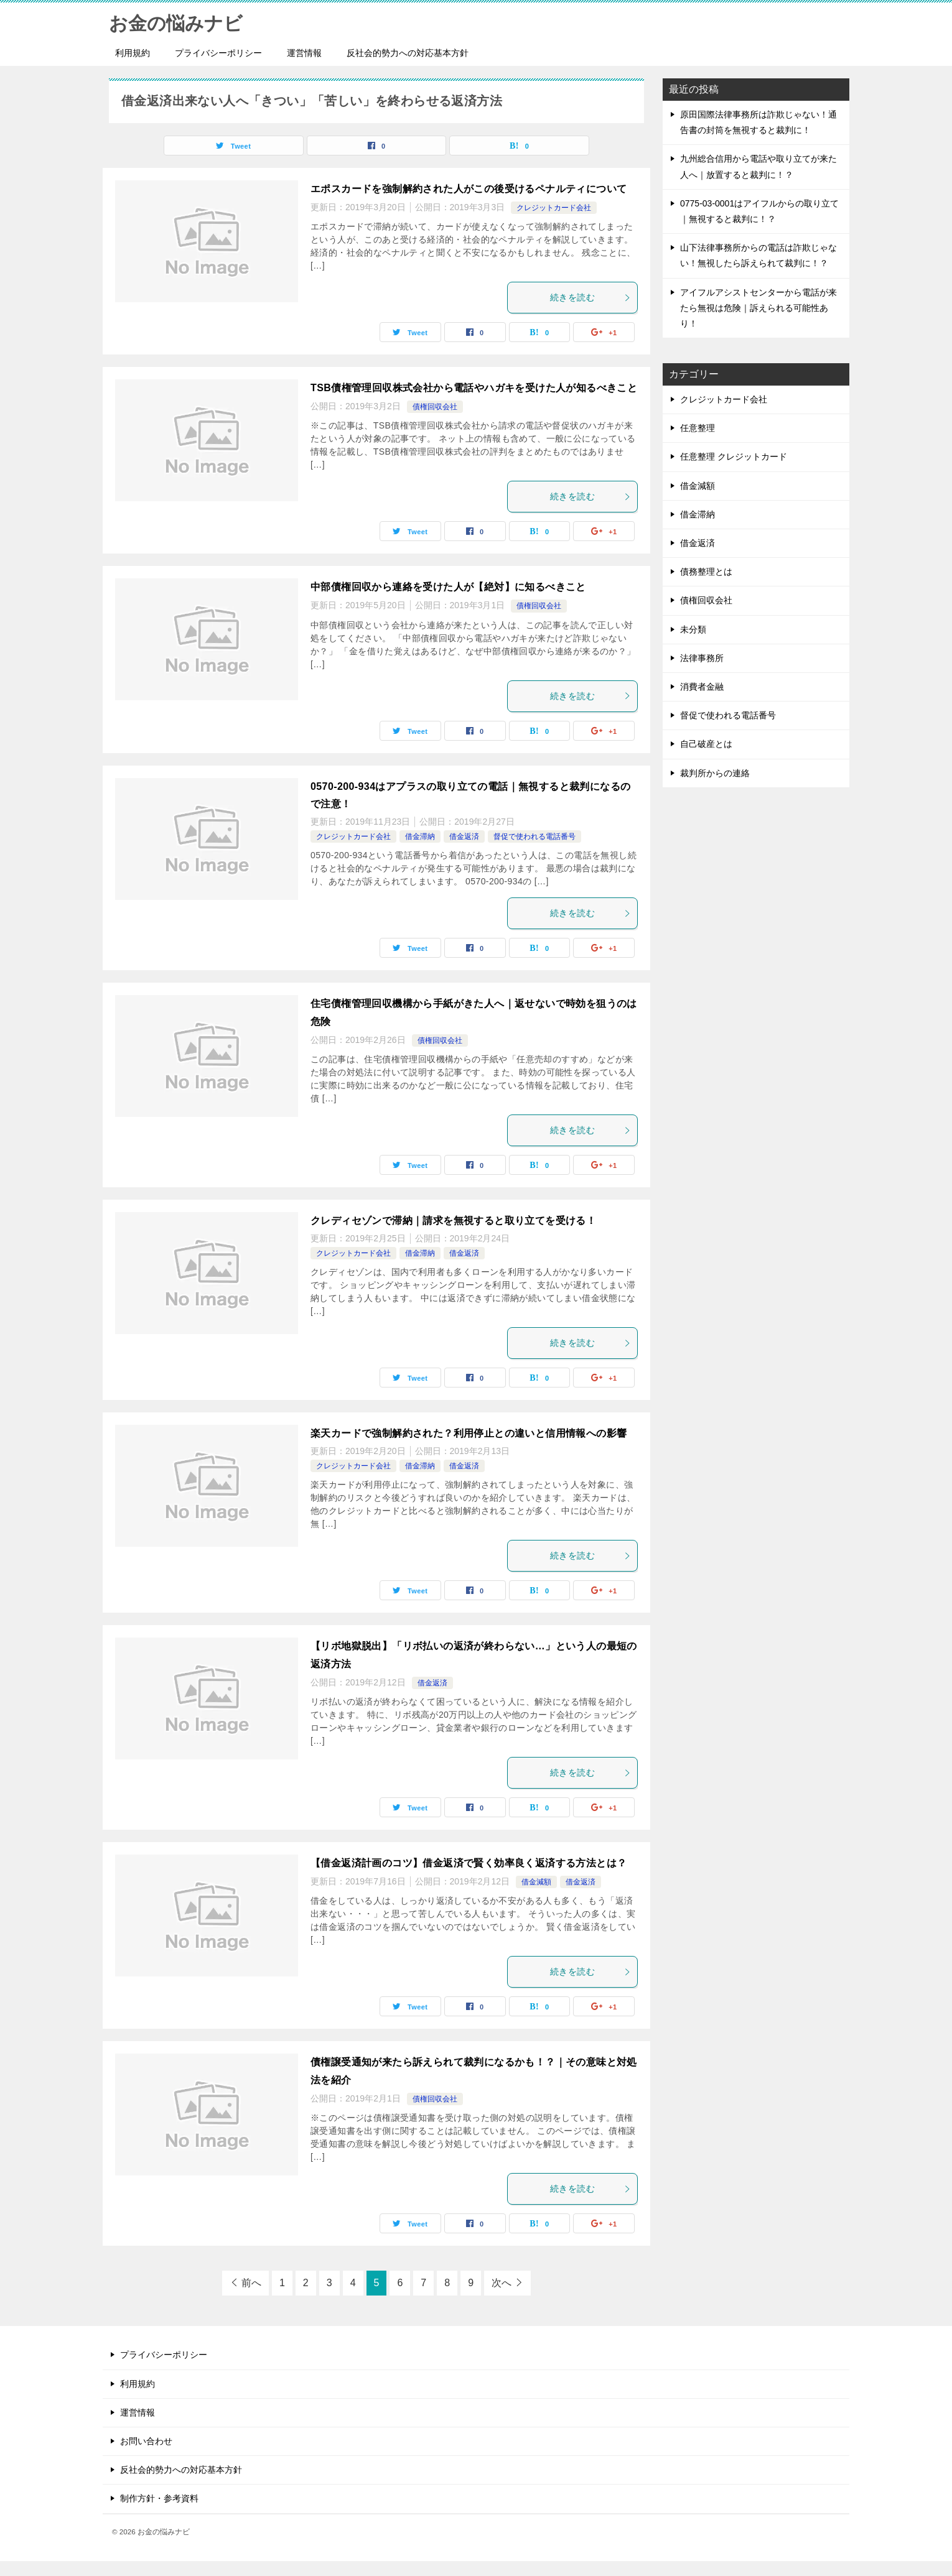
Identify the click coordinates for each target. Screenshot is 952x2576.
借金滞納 (420, 836)
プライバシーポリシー (218, 53)
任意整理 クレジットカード (733, 456)
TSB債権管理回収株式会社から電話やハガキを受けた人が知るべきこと (473, 387)
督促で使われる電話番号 (534, 836)
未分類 (693, 629)
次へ (501, 2282)
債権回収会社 (435, 406)
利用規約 (132, 53)
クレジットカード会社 (553, 207)
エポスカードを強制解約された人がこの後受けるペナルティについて (468, 188)
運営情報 (304, 53)
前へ (251, 2282)
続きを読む (590, 297)
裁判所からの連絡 (715, 773)
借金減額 (536, 1882)
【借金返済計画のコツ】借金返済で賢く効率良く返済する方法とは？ (468, 1863)
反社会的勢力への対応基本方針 (408, 53)
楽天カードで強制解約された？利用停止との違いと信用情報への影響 (468, 1433)
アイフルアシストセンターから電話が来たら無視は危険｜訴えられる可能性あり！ (758, 307)
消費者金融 (702, 687)
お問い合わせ (146, 2441)
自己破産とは (706, 744)
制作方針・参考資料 (159, 2498)
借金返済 (464, 836)
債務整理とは (706, 572)
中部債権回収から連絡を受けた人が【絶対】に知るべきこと (448, 586)
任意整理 (697, 428)
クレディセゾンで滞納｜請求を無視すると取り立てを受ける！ (453, 1220)
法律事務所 (702, 658)
